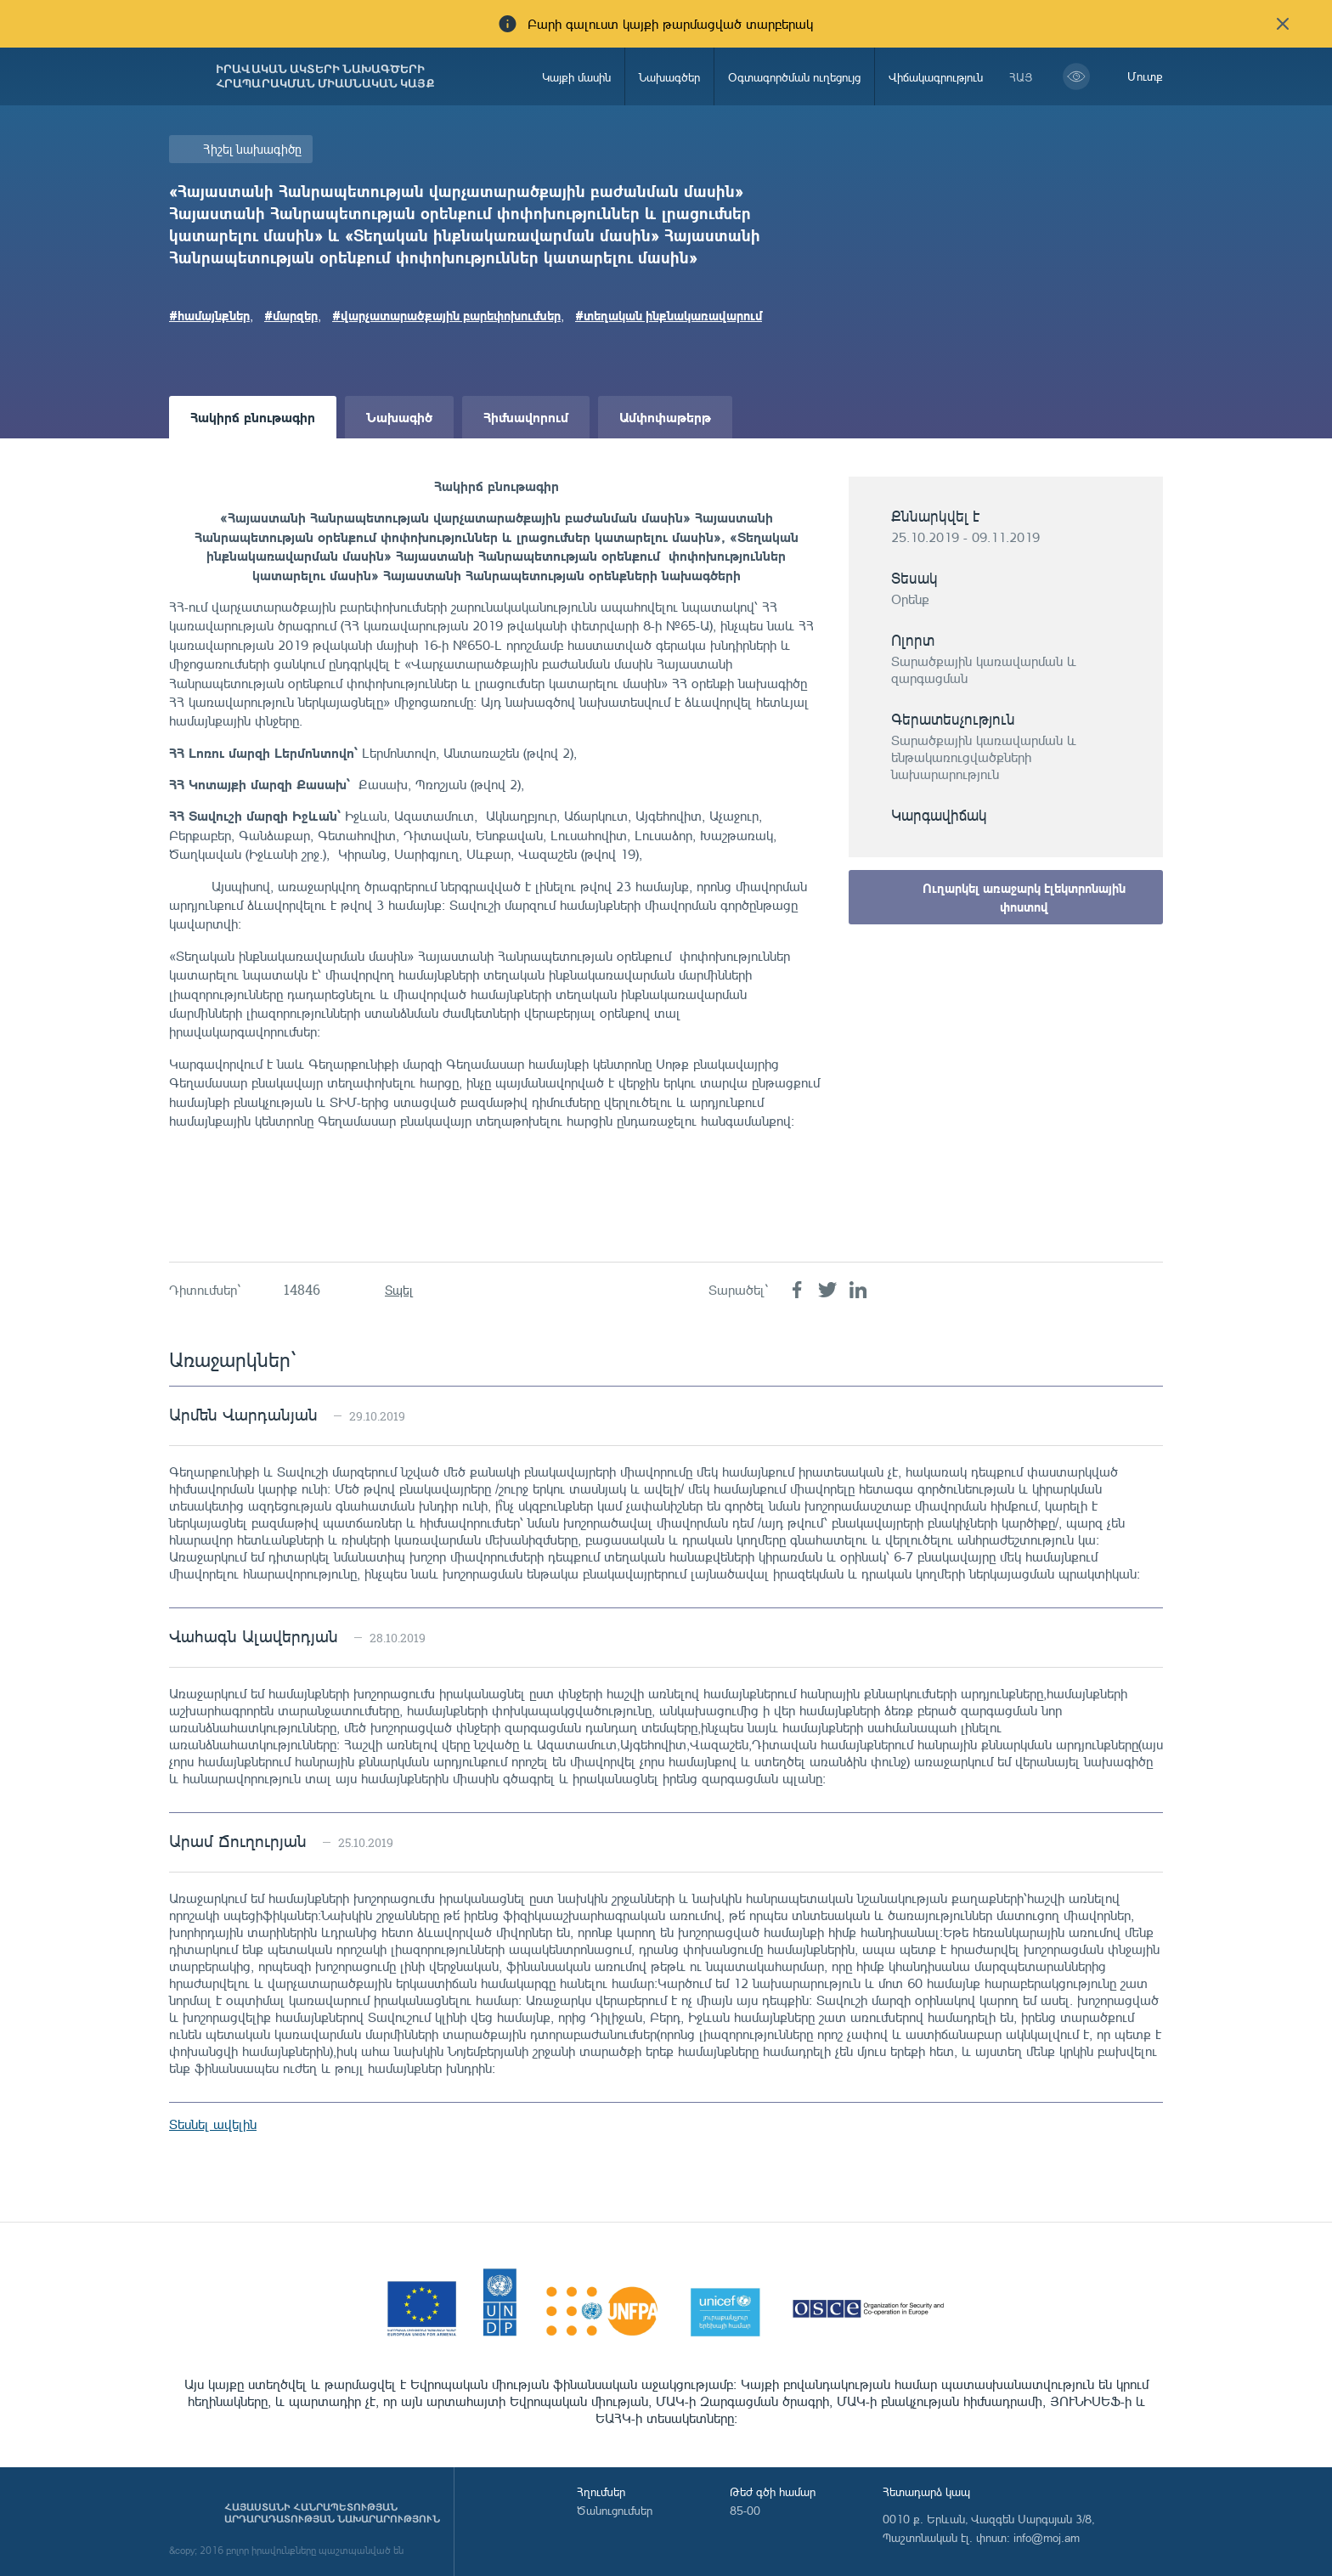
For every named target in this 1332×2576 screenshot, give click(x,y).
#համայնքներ (209, 315)
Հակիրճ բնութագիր (252, 417)
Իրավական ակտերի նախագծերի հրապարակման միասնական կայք (325, 76)
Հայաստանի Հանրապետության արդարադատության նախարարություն (332, 2513)
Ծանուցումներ (614, 2510)
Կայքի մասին (576, 77)
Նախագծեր (669, 77)
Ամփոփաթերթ (665, 417)
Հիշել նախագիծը (252, 149)
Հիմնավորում (525, 417)
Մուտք (1145, 76)
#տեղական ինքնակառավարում (668, 315)
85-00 (745, 2510)
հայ (1021, 77)
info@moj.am (1046, 2537)
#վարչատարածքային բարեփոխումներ (446, 315)
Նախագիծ (399, 417)
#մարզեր (291, 315)
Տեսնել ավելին (213, 2124)
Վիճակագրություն (936, 77)
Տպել (399, 1290)
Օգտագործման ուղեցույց (794, 77)
